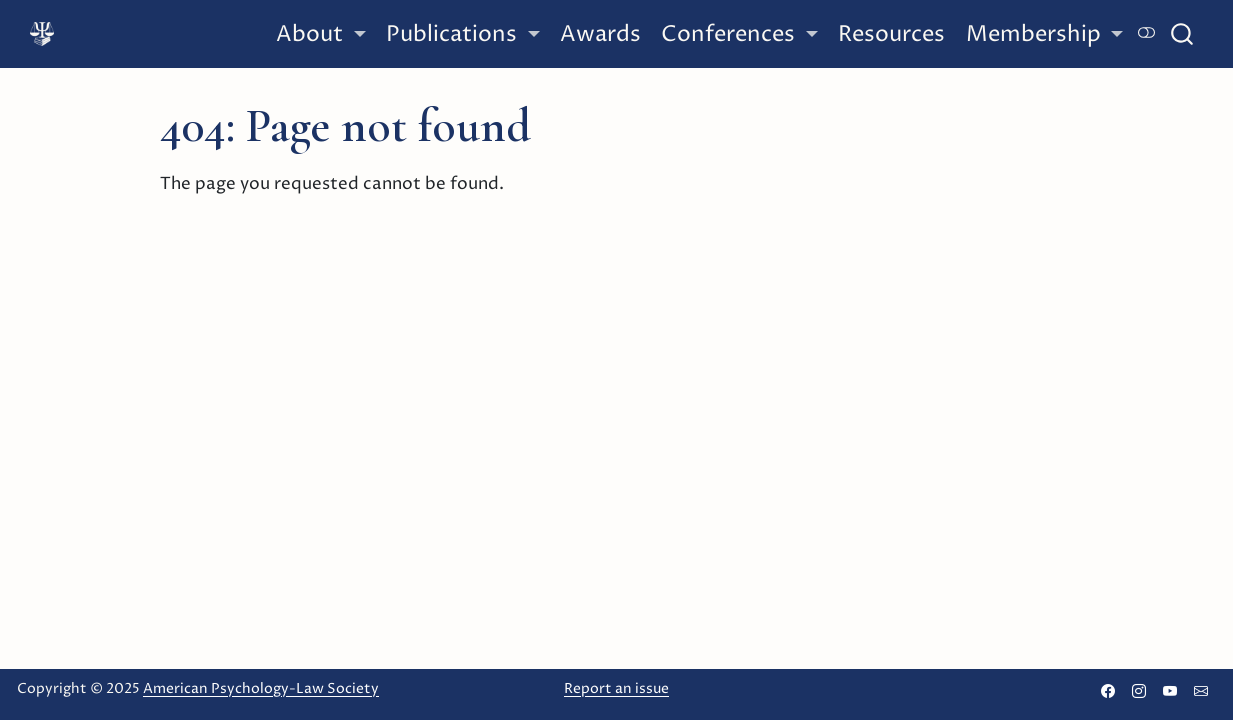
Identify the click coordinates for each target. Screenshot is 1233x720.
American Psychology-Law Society (261, 688)
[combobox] (1183, 34)
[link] (321, 35)
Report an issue (616, 688)
